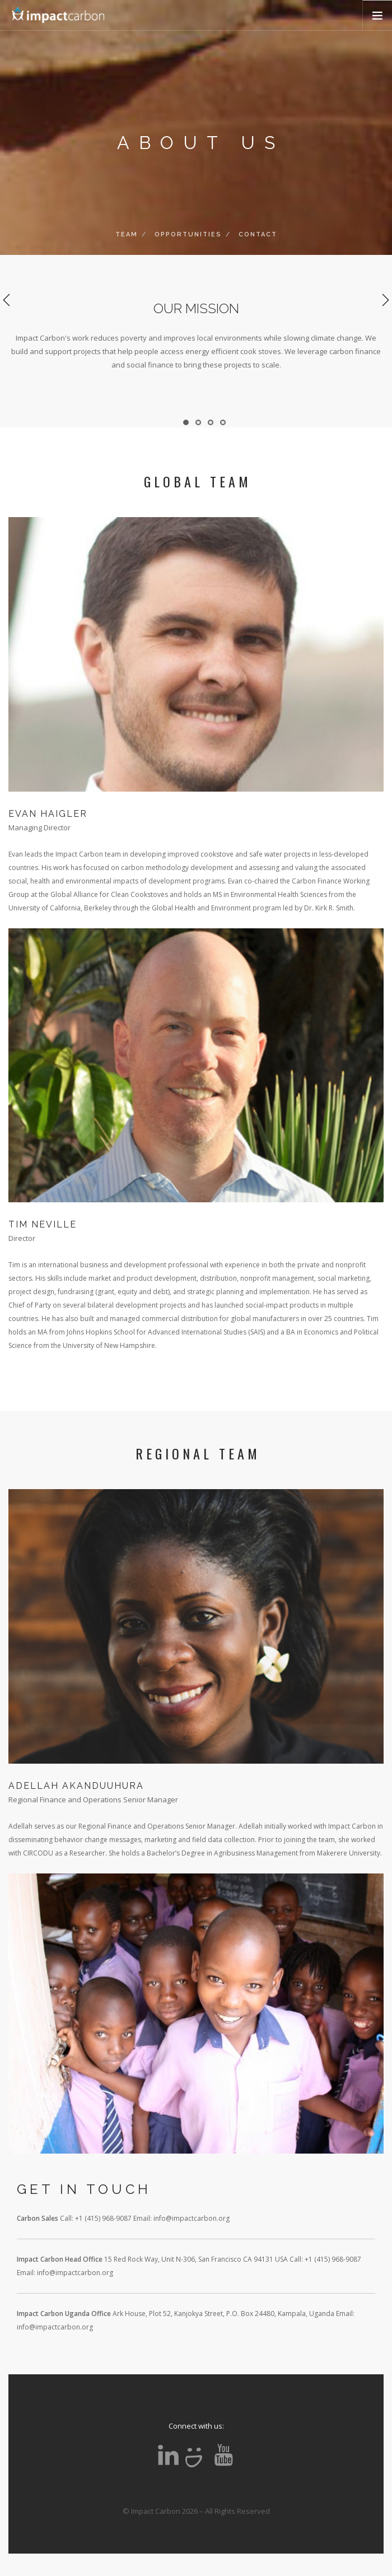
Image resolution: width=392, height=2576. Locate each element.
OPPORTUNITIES (188, 234)
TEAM (126, 234)
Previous (6, 300)
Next (385, 300)
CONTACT (258, 234)
